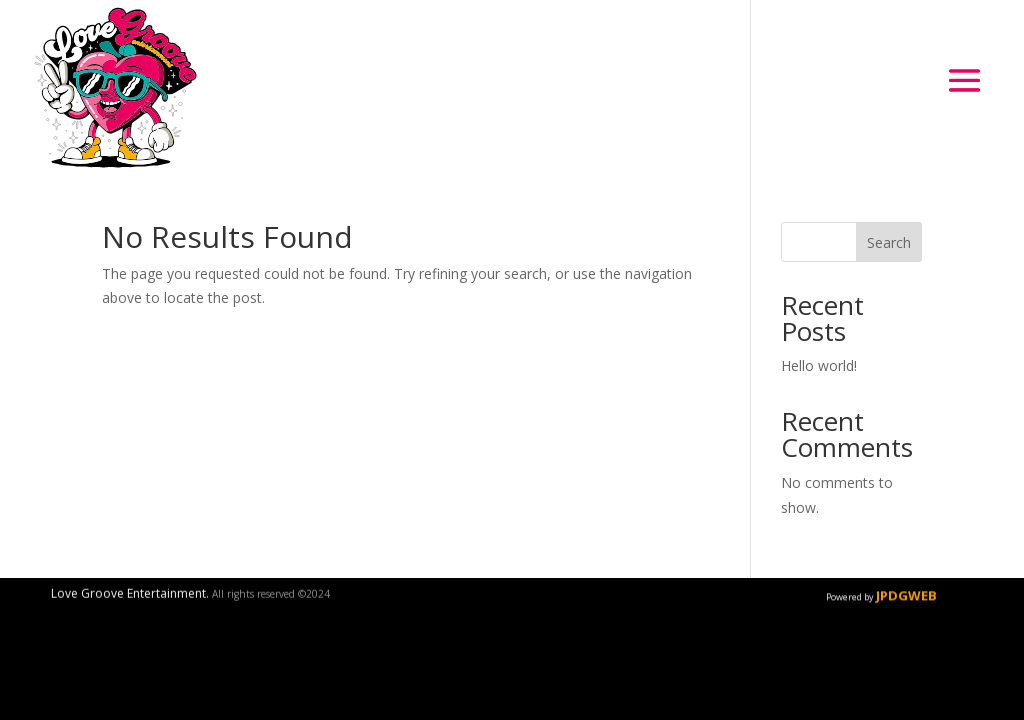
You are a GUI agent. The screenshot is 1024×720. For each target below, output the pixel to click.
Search (889, 242)
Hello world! (819, 365)
